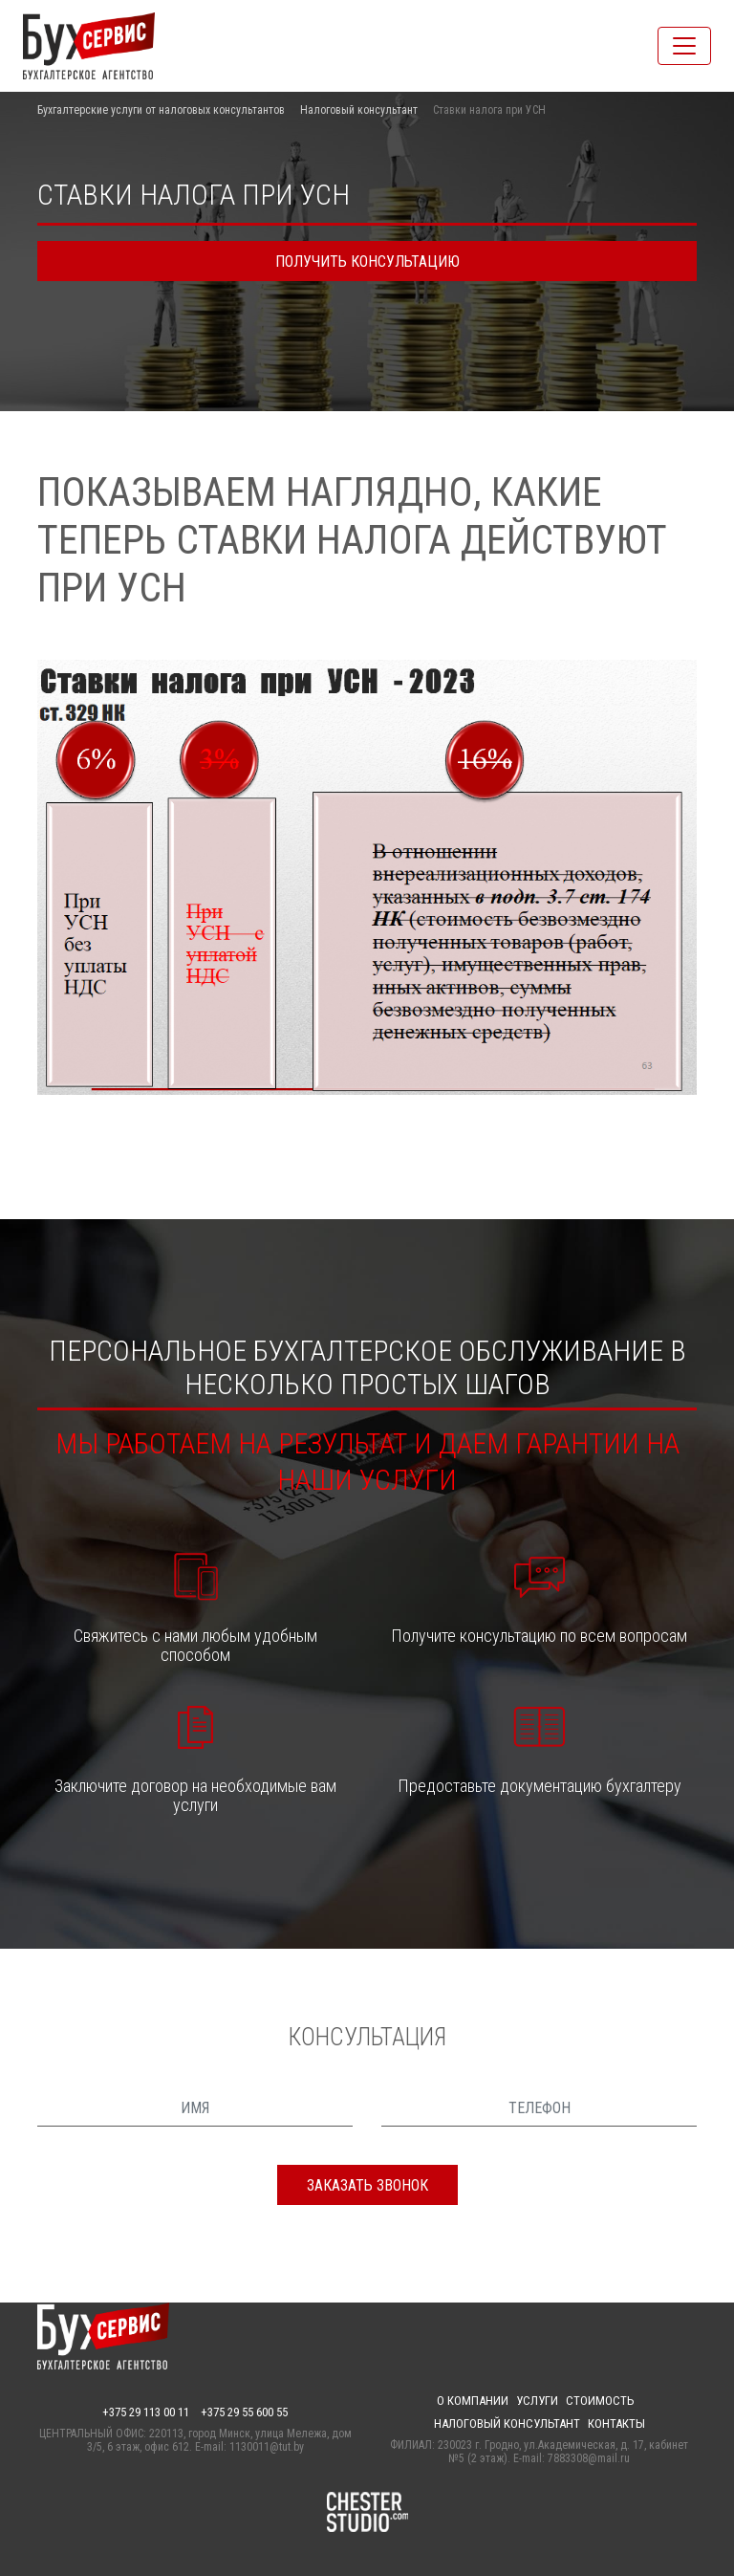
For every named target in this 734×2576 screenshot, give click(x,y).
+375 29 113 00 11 (145, 2412)
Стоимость (600, 2400)
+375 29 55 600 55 (244, 2412)
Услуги (537, 2400)
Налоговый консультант (359, 110)
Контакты (616, 2423)
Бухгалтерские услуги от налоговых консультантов (161, 110)
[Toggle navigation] (684, 46)
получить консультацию (367, 261)
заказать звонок (367, 2185)
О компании (472, 2400)
